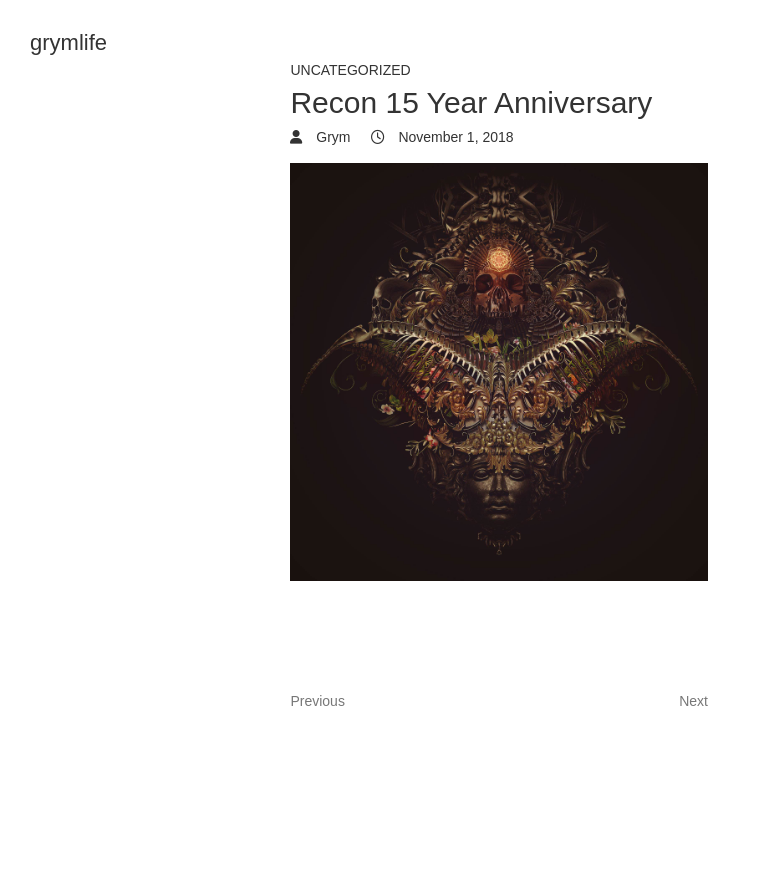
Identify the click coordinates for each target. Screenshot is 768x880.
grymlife (68, 42)
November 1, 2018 (454, 137)
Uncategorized (350, 70)
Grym (331, 137)
